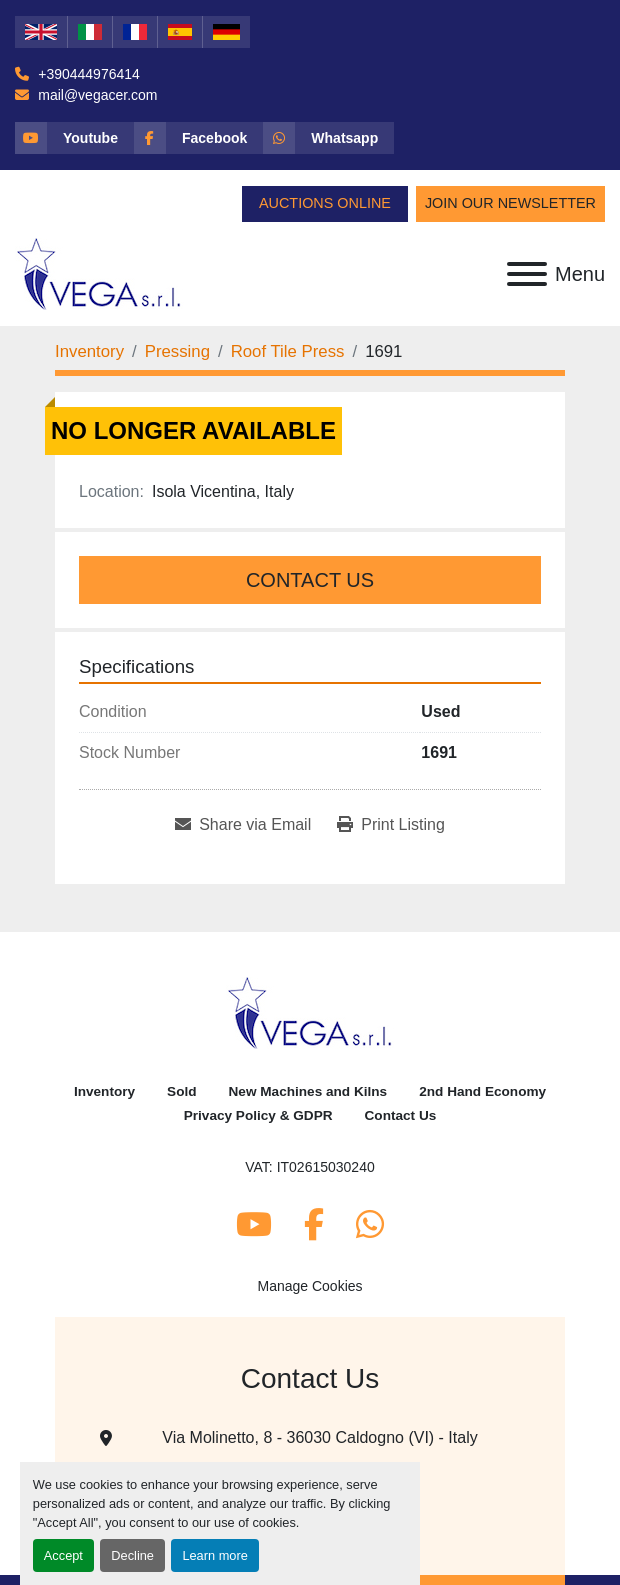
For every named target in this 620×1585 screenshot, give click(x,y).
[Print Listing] (391, 825)
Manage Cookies (309, 1286)
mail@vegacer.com (95, 95)
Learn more (214, 1555)
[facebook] (198, 138)
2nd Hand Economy (482, 1091)
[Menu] (527, 274)
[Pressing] (177, 351)
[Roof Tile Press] (288, 351)
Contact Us (310, 580)
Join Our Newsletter (510, 203)
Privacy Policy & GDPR (258, 1115)
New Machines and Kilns (308, 1091)
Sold (181, 1091)
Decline (132, 1555)
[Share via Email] (243, 825)
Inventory (104, 1091)
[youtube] (74, 138)
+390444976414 (87, 74)
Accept (63, 1555)
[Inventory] (89, 351)
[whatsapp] (328, 138)
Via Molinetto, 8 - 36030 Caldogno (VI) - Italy (319, 1437)
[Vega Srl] (310, 1012)
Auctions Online (325, 203)
